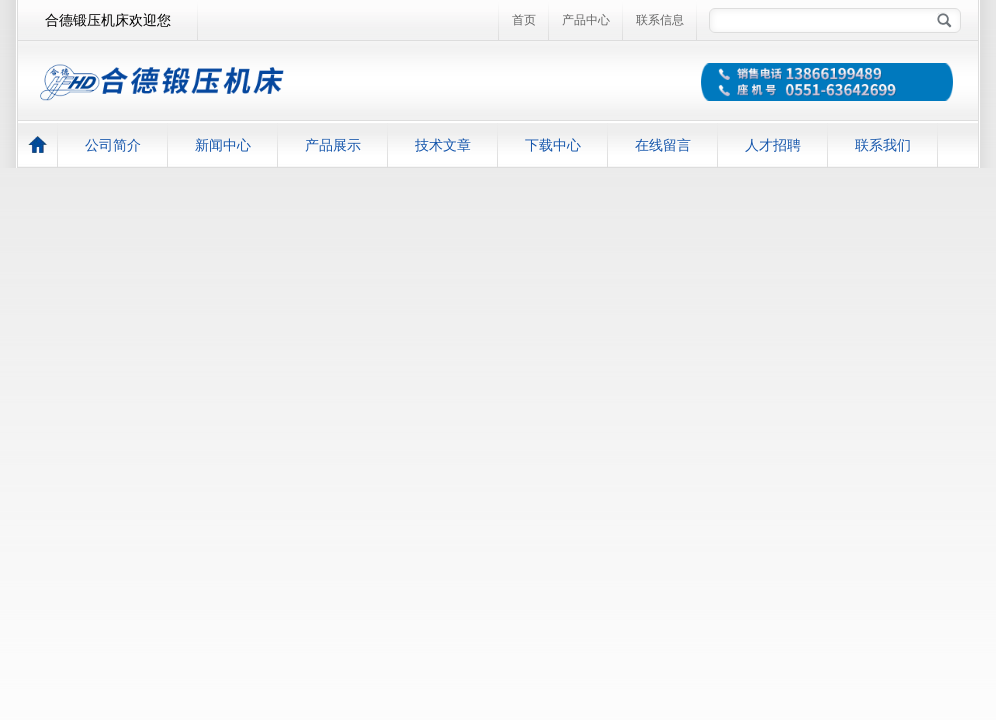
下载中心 (553, 145)
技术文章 (443, 145)
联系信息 (660, 20)
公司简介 (113, 145)
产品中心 (586, 20)
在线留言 (663, 145)
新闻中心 (223, 145)
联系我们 (883, 145)
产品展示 (333, 145)
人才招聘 (773, 145)
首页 (524, 20)
